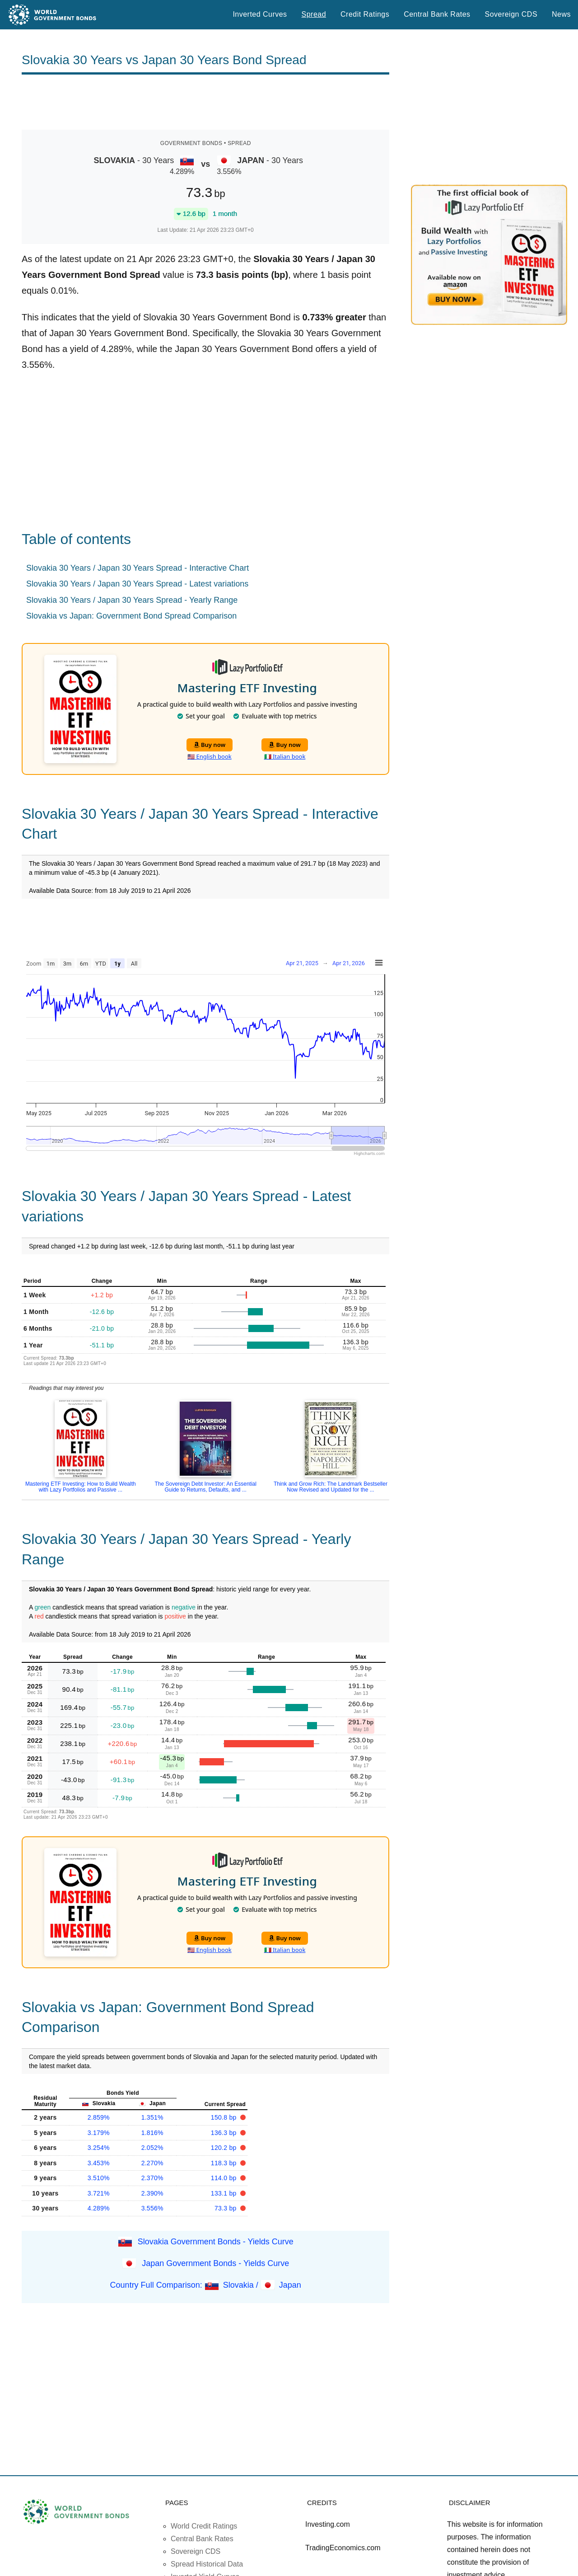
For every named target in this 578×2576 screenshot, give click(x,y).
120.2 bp (224, 2147)
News (561, 14)
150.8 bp (224, 2117)
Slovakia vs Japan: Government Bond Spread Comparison (131, 615)
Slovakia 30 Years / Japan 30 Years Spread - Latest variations (137, 583)
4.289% (99, 2208)
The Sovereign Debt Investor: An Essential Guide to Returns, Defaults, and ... (205, 1487)
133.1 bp (224, 2193)
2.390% (152, 2193)
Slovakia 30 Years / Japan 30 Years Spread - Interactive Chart (137, 567)
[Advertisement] (205, 102)
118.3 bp (224, 2163)
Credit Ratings (364, 14)
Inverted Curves (260, 14)
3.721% (99, 2193)
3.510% (99, 2178)
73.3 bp (226, 2208)
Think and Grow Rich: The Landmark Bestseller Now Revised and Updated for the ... (330, 1487)
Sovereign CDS (511, 14)
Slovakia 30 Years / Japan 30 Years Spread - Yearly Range (132, 600)
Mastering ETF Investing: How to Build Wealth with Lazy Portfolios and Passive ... (80, 1487)
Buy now (210, 745)
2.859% (99, 2117)
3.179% (99, 2132)
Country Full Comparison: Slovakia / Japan (205, 2284)
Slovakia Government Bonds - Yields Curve (216, 2241)
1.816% (152, 2132)
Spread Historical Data (207, 2564)
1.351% (152, 2117)
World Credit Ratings (204, 2526)
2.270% (152, 2163)
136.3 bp (224, 2132)
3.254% (99, 2147)
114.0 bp (224, 2178)
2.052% (152, 2147)
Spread (314, 14)
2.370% (152, 2178)
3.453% (99, 2163)
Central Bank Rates (437, 14)
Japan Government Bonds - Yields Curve (215, 2262)
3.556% (152, 2208)
